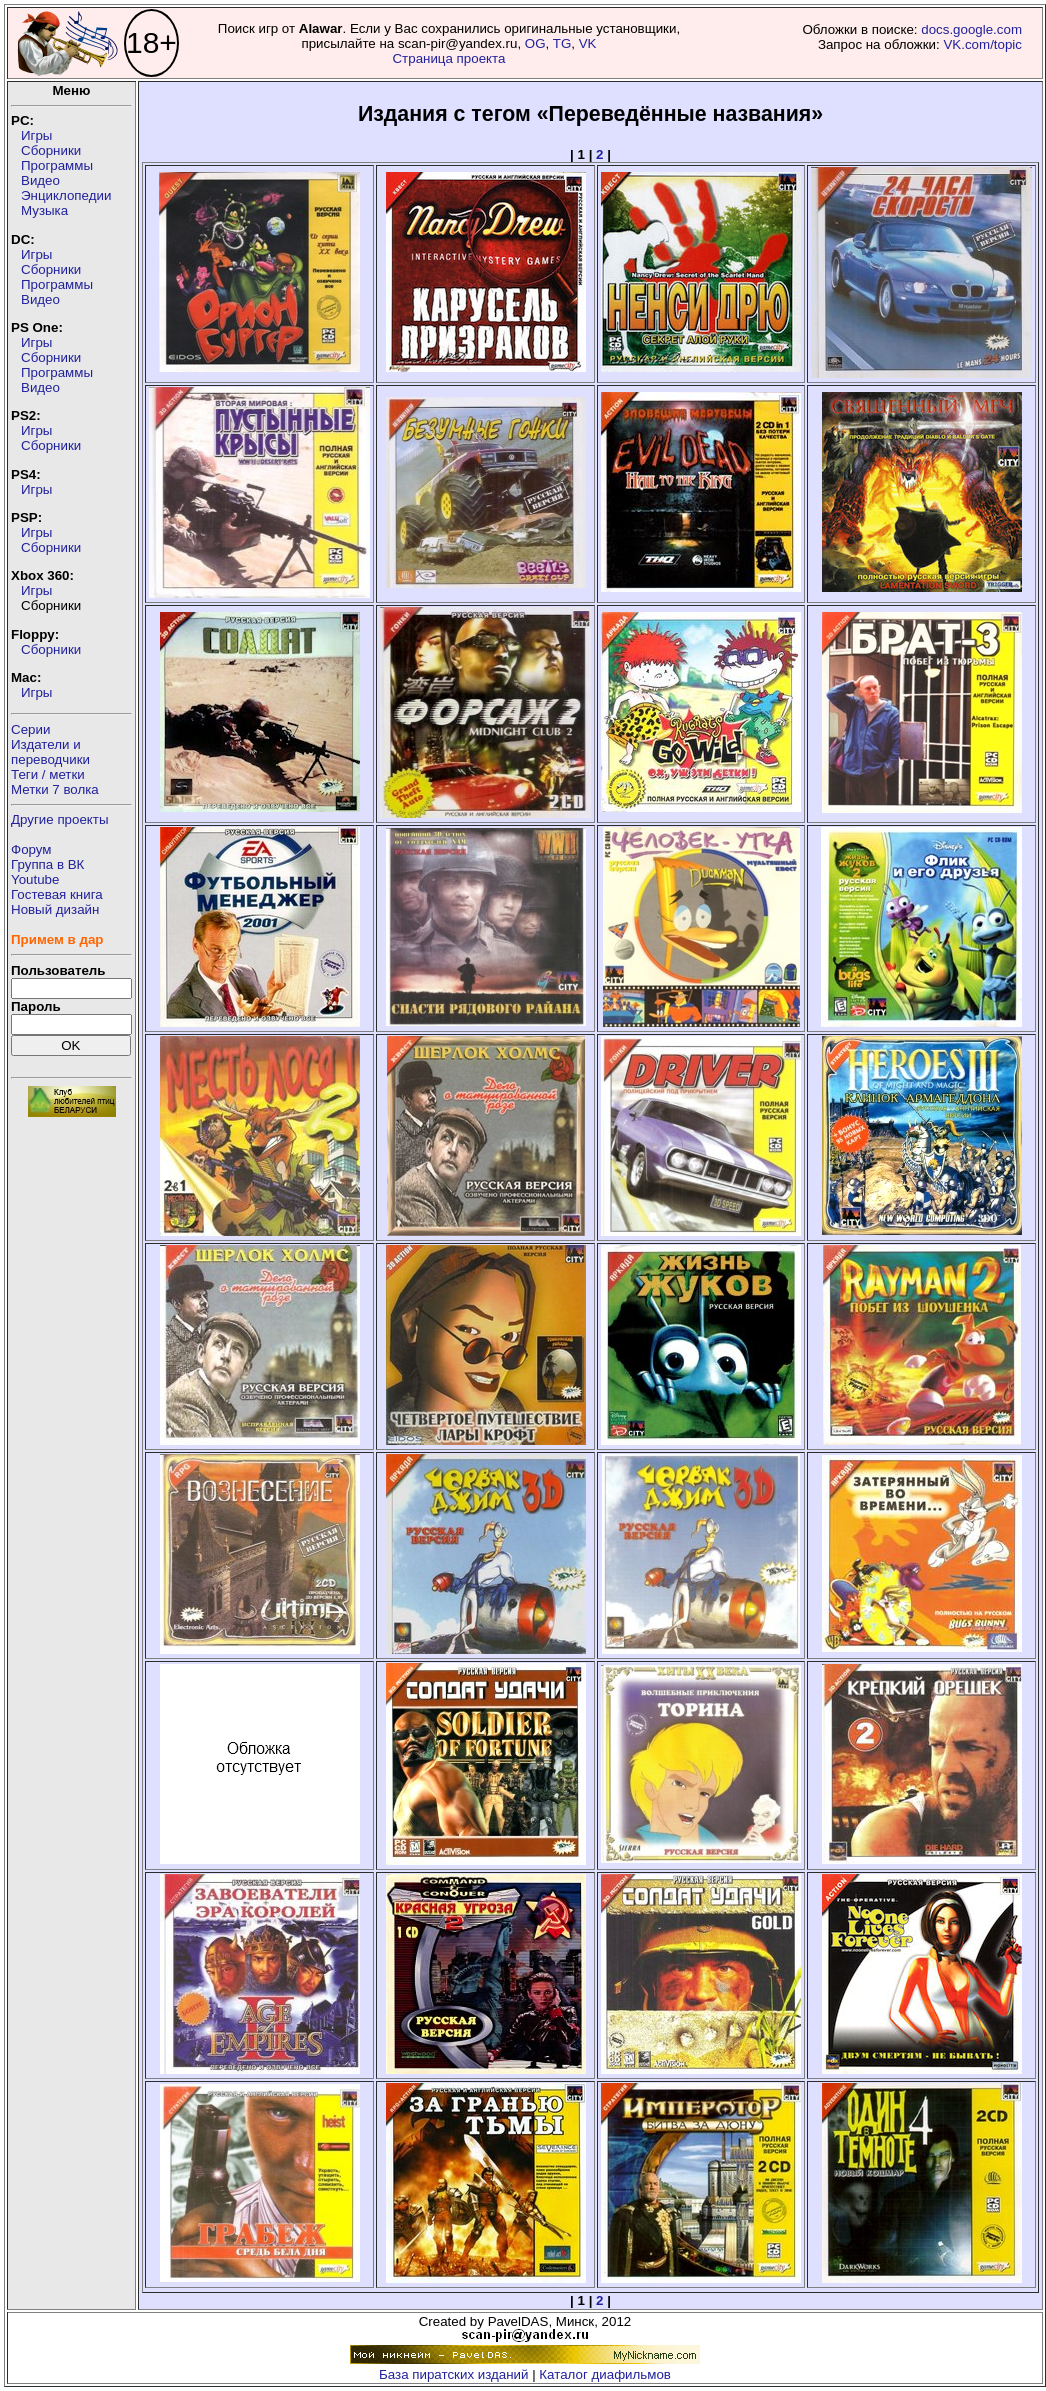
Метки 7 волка (55, 789)
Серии (30, 729)
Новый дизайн (55, 909)
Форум (31, 849)
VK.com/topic (982, 44)
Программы (57, 165)
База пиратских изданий (453, 2374)
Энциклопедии (66, 195)
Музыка (44, 210)
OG (535, 43)
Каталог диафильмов (605, 2374)
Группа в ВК (47, 864)
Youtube (35, 879)
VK (588, 43)
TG (562, 43)
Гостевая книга (57, 894)
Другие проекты (60, 819)
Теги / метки (48, 774)
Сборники (51, 150)
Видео (40, 180)
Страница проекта (448, 58)
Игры (36, 135)
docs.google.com (971, 29)
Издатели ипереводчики (50, 752)
